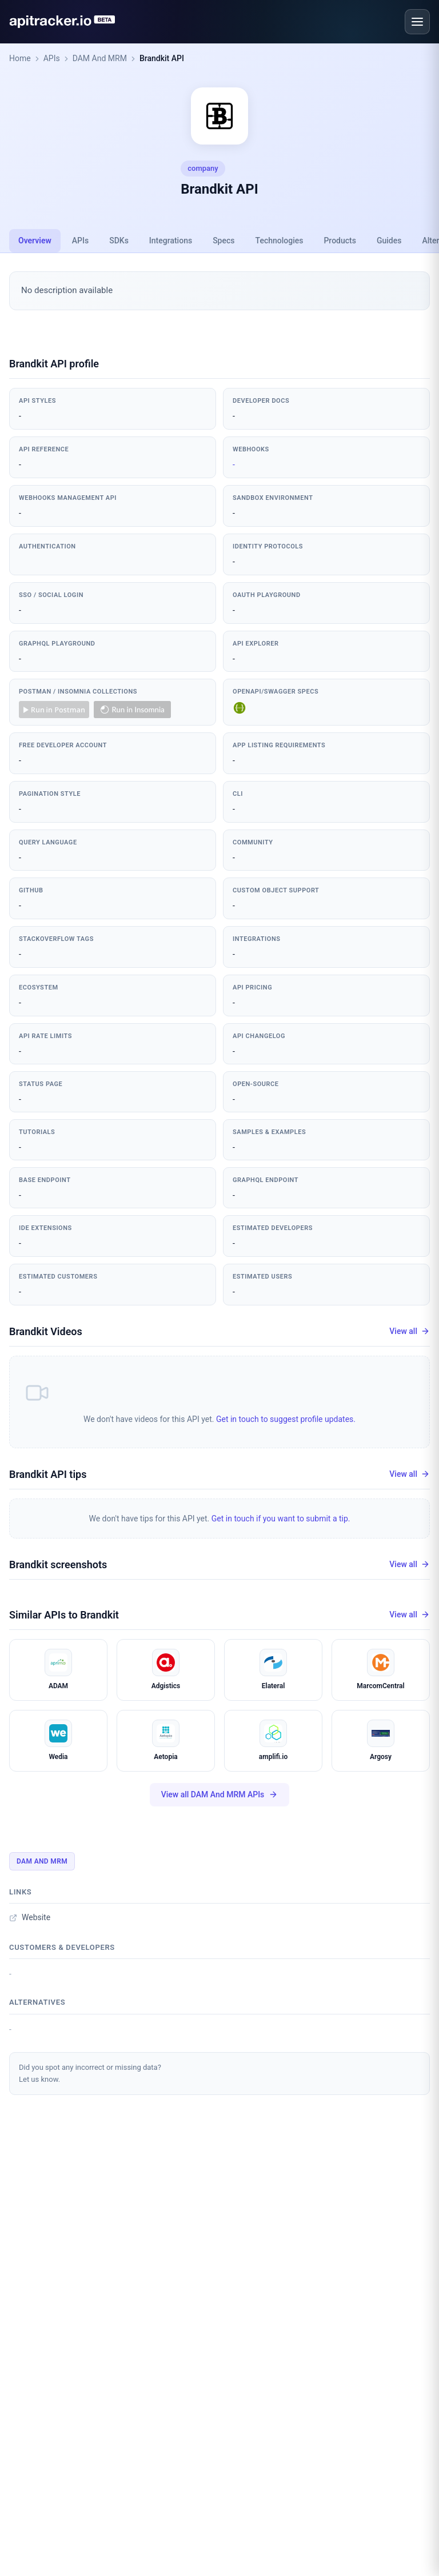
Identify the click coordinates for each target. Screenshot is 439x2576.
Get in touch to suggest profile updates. (286, 1419)
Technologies (280, 240)
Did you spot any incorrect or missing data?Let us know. (90, 2073)
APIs (51, 58)
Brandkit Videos (45, 1331)
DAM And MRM (100, 58)
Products (340, 240)
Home (20, 58)
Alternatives (37, 2002)
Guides (389, 240)
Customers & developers (62, 1947)
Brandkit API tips (47, 1474)
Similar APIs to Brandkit (64, 1615)
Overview (34, 240)
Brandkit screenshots (58, 1565)
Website (29, 1917)
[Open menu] (417, 21)
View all (409, 1331)
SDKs (119, 240)
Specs (223, 240)
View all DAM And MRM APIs (219, 1795)
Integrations (170, 240)
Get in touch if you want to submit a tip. (280, 1518)
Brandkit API (161, 58)
